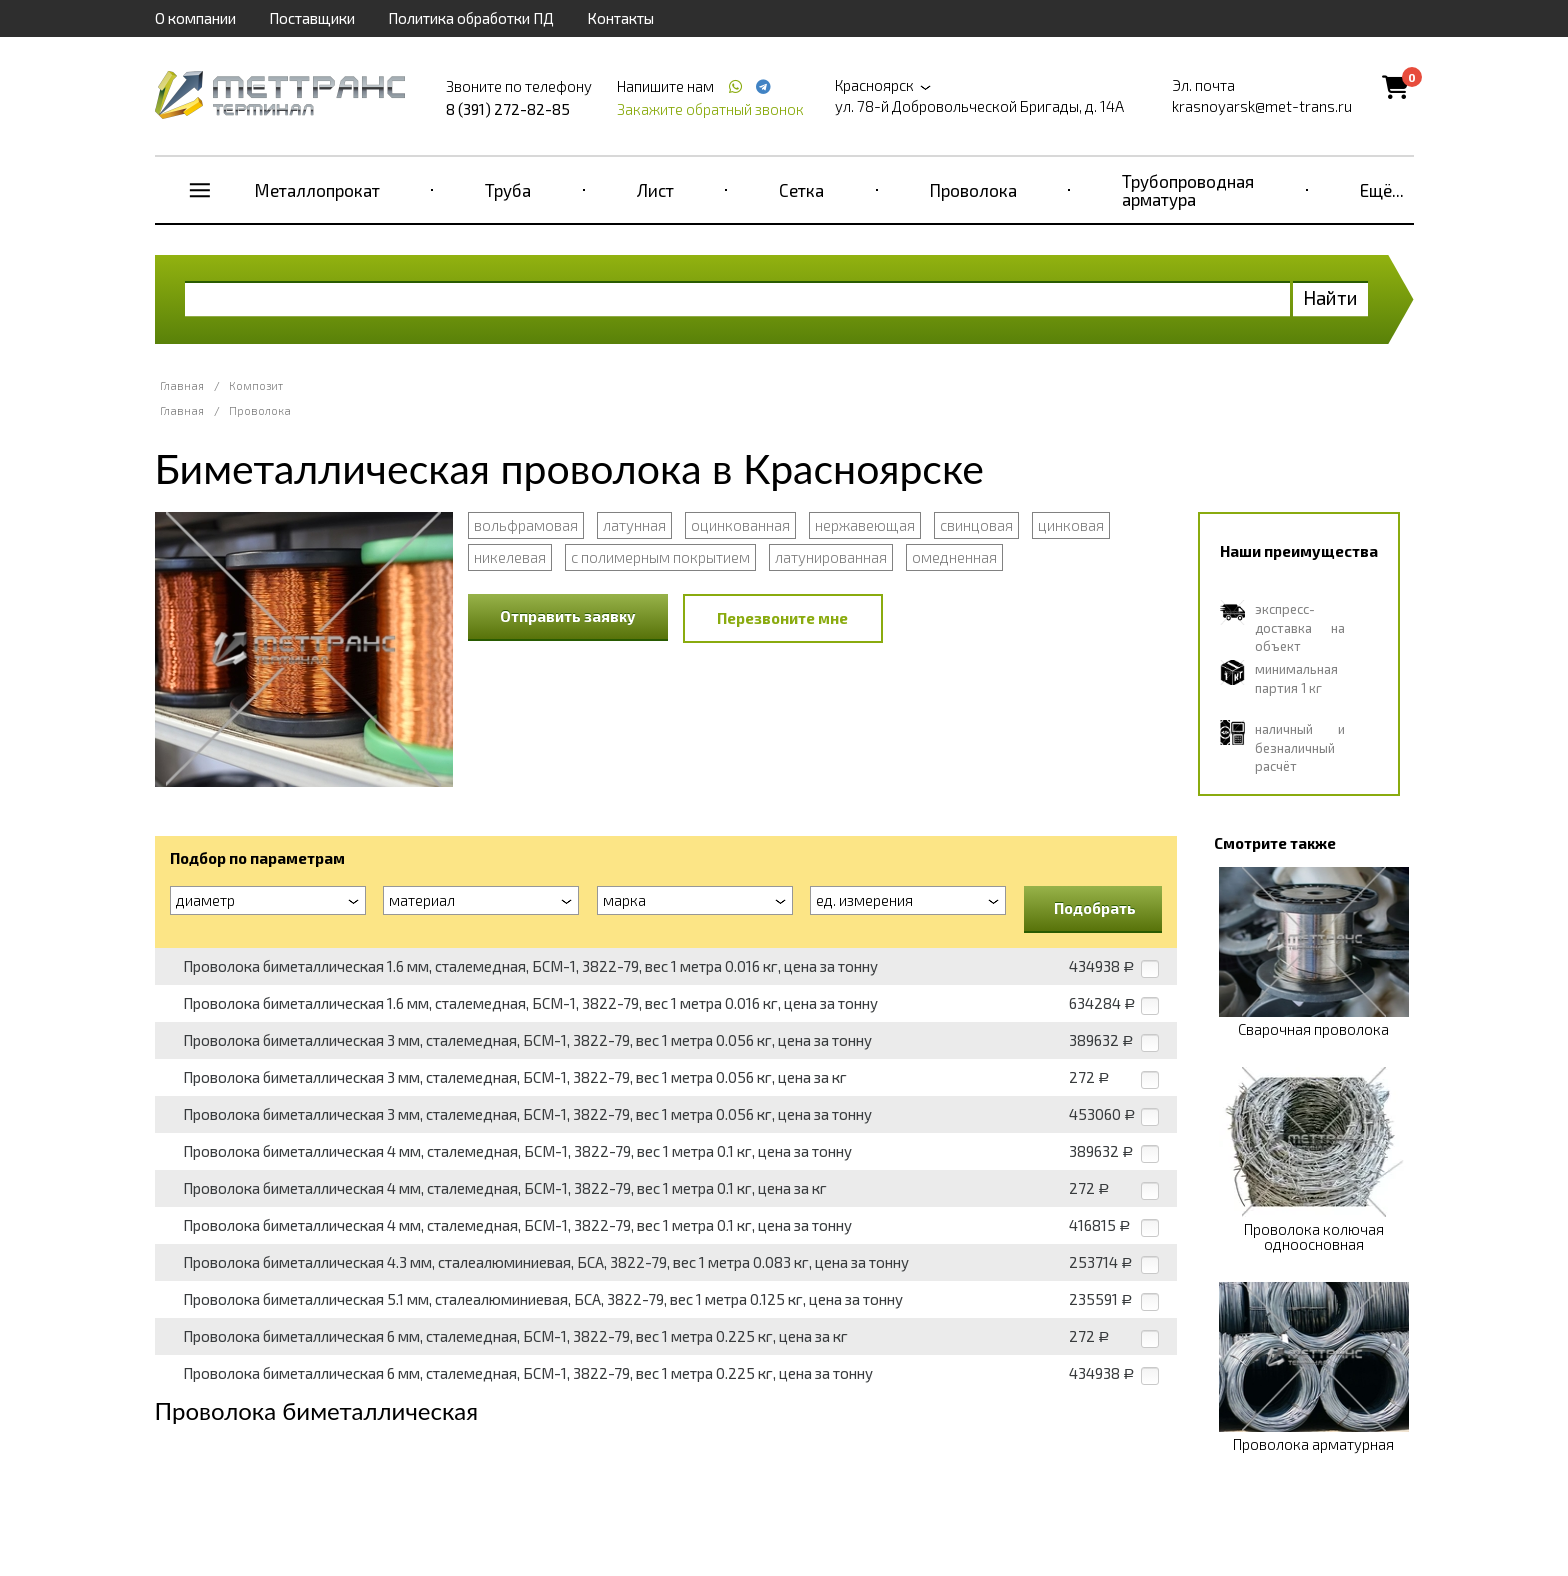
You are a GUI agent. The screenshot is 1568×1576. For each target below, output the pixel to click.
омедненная (954, 557)
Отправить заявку (568, 616)
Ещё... (1382, 190)
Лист (655, 190)
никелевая (510, 557)
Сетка (801, 190)
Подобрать (1095, 908)
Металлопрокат (317, 190)
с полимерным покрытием (660, 557)
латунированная (831, 557)
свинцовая (976, 525)
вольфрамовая (526, 525)
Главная (182, 385)
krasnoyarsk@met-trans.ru (1262, 106)
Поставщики (312, 18)
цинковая (1071, 525)
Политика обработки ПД (471, 18)
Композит (256, 385)
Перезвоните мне (782, 618)
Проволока (973, 190)
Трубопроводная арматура (1188, 190)
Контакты (620, 18)
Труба (508, 190)
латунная (634, 525)
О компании (195, 18)
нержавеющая (865, 525)
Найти (1330, 297)
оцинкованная (740, 525)
